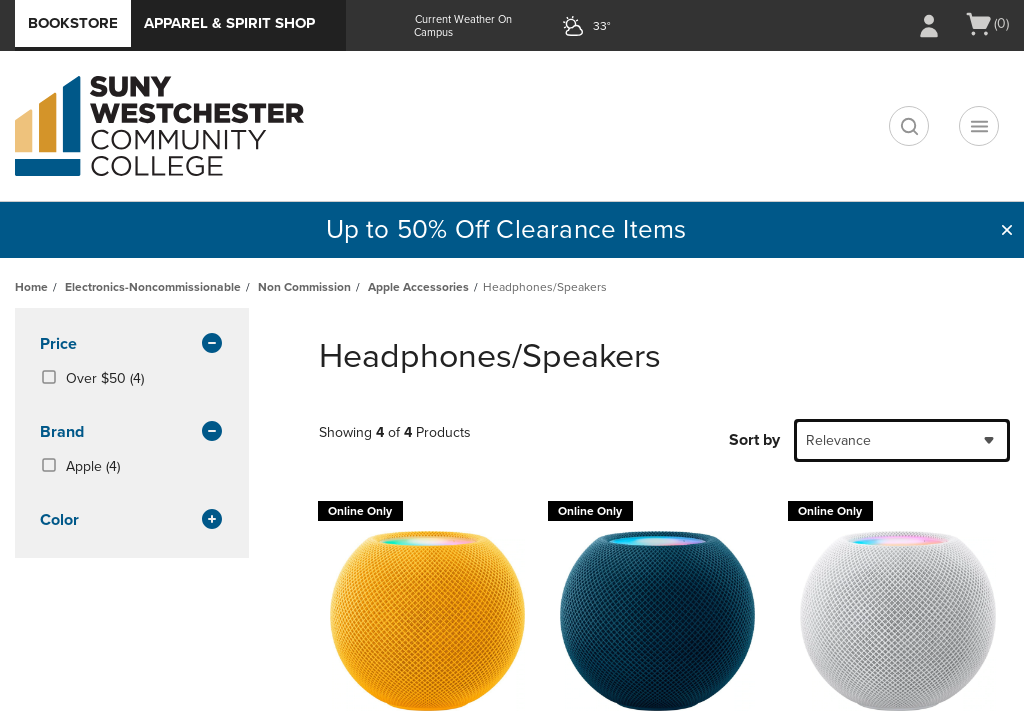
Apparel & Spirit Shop (229, 23)
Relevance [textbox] (838, 440)
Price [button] (132, 345)
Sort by (754, 440)
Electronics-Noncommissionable (153, 287)
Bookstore (73, 23)
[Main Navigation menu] (979, 126)
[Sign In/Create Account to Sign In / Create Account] (929, 26)
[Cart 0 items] (986, 24)
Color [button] (132, 521)
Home (31, 287)
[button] (1007, 230)
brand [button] (132, 433)
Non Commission (304, 287)
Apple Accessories (418, 287)
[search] (909, 126)
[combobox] (902, 440)
